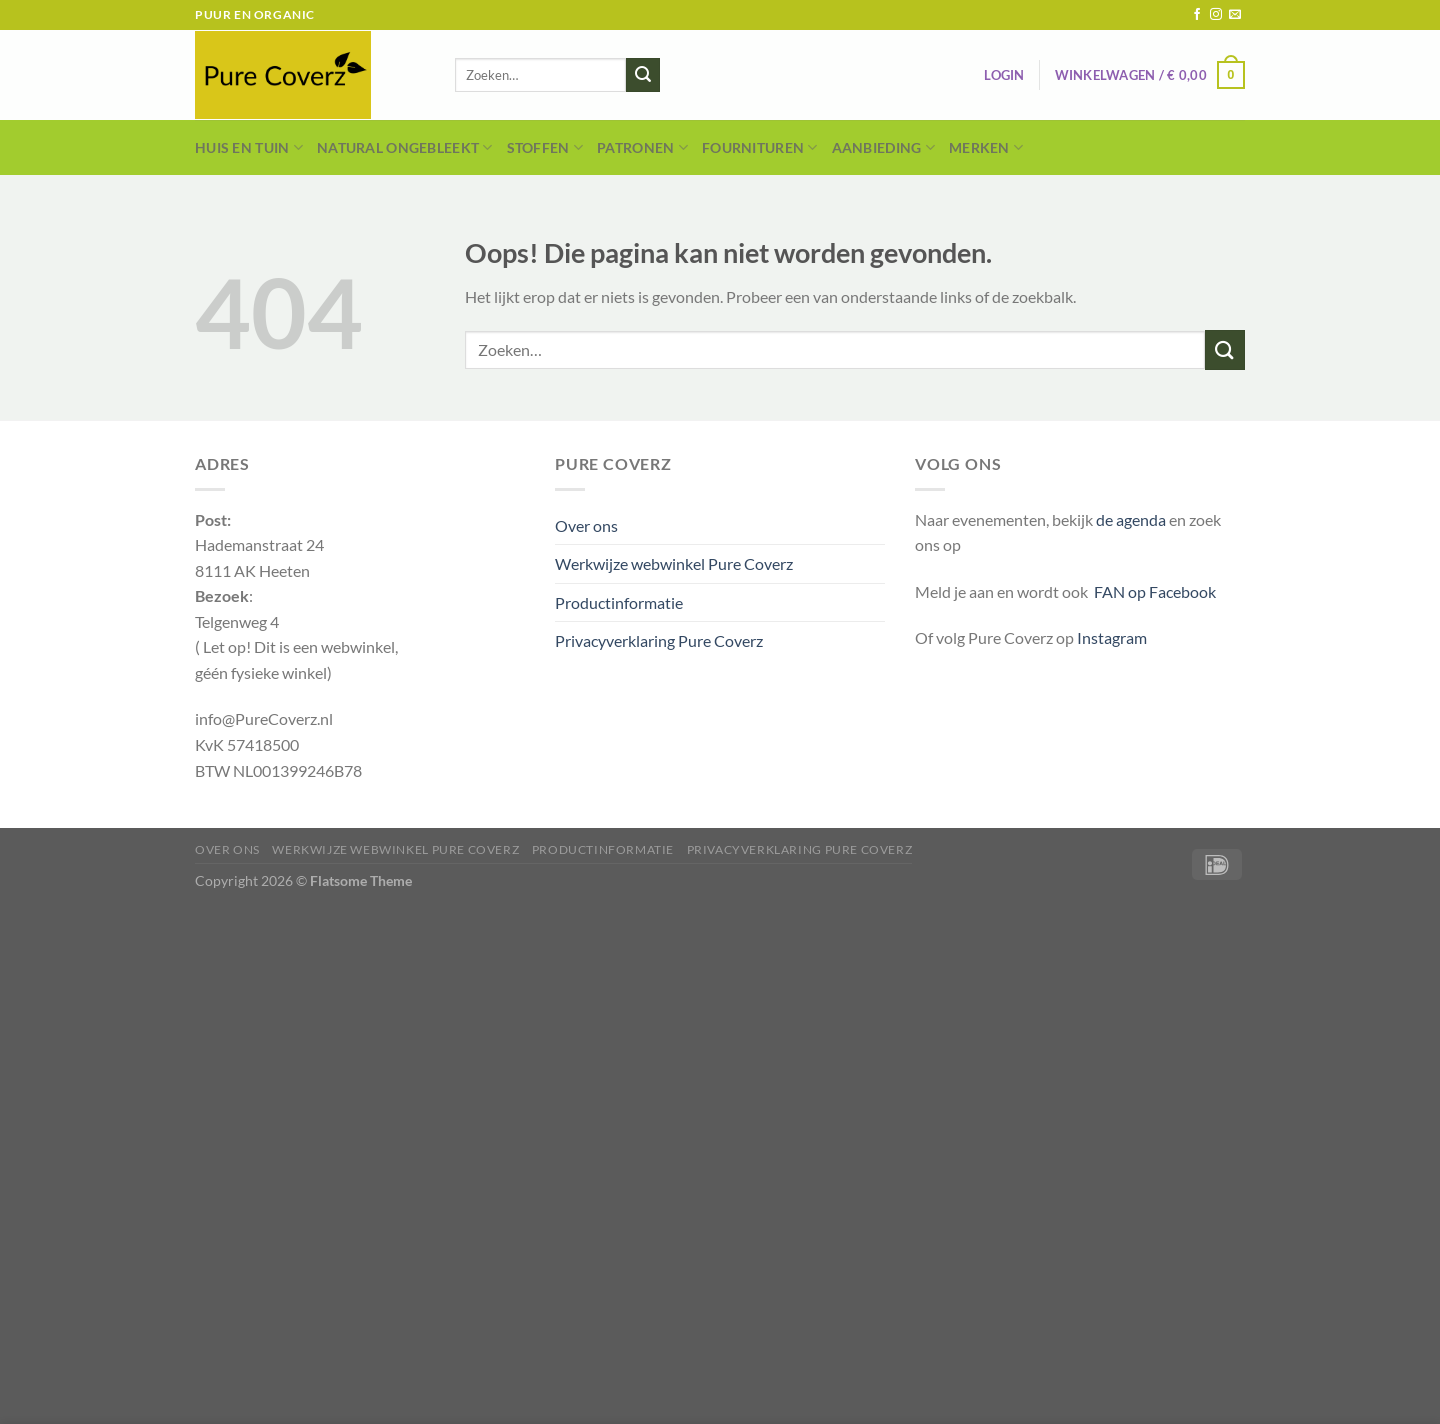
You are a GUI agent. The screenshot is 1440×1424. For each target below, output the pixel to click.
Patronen (642, 147)
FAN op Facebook (1152, 591)
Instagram (1112, 637)
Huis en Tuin (249, 147)
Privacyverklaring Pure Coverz (659, 640)
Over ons (586, 525)
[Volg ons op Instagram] (1216, 15)
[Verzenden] (643, 75)
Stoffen (545, 147)
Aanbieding (883, 147)
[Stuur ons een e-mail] (1235, 15)
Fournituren (760, 147)
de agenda (1132, 519)
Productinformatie (619, 602)
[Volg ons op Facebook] (1197, 15)
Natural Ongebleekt (405, 147)
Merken (986, 147)
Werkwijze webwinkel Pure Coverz (674, 563)
